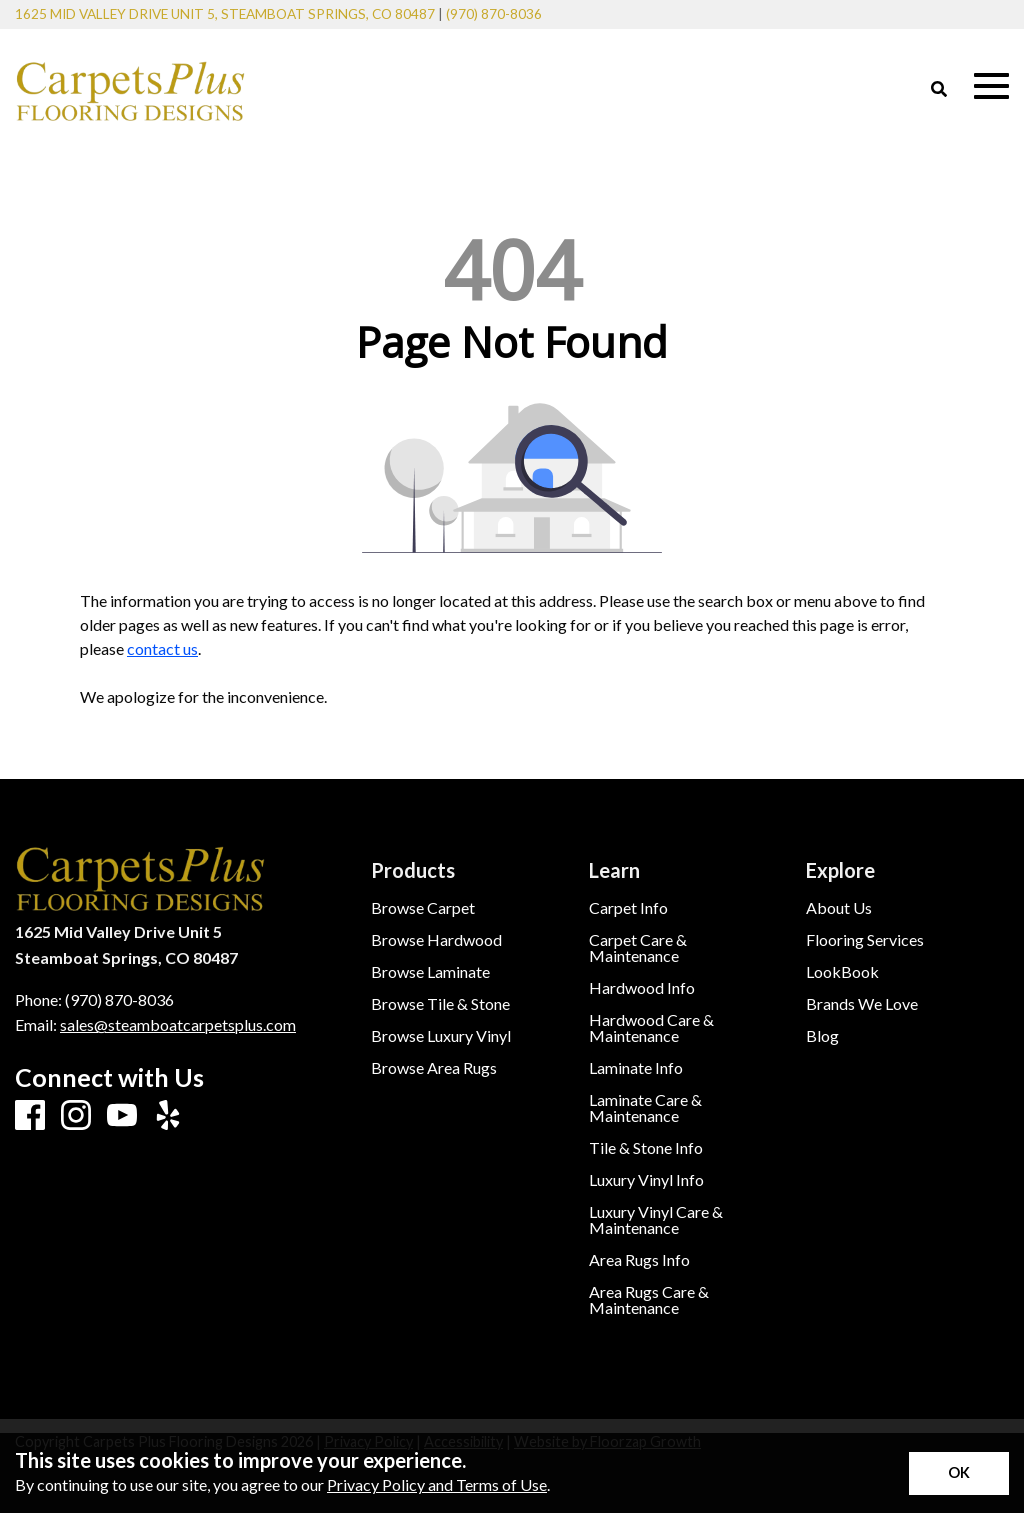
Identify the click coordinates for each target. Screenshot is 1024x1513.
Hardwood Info (642, 988)
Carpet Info (628, 908)
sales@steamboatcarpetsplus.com (178, 1024)
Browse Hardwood (436, 940)
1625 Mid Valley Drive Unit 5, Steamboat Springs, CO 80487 (225, 14)
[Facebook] (30, 1116)
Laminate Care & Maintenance (645, 1108)
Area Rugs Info (639, 1260)
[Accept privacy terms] (959, 1473)
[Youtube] (122, 1116)
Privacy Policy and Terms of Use (437, 1484)
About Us (839, 908)
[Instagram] (76, 1116)
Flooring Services (865, 940)
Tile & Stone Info (646, 1148)
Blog (822, 1036)
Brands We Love (862, 1004)
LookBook (842, 972)
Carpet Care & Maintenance (638, 948)
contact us (162, 648)
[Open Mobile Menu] (991, 86)
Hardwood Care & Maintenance (651, 1028)
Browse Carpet (423, 908)
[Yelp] (168, 1116)
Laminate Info (636, 1068)
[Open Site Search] (939, 90)
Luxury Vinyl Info (646, 1180)
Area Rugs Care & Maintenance (649, 1300)
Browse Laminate (430, 972)
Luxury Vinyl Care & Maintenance (656, 1220)
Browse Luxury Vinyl (441, 1036)
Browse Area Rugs (434, 1068)
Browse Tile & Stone (440, 1004)
